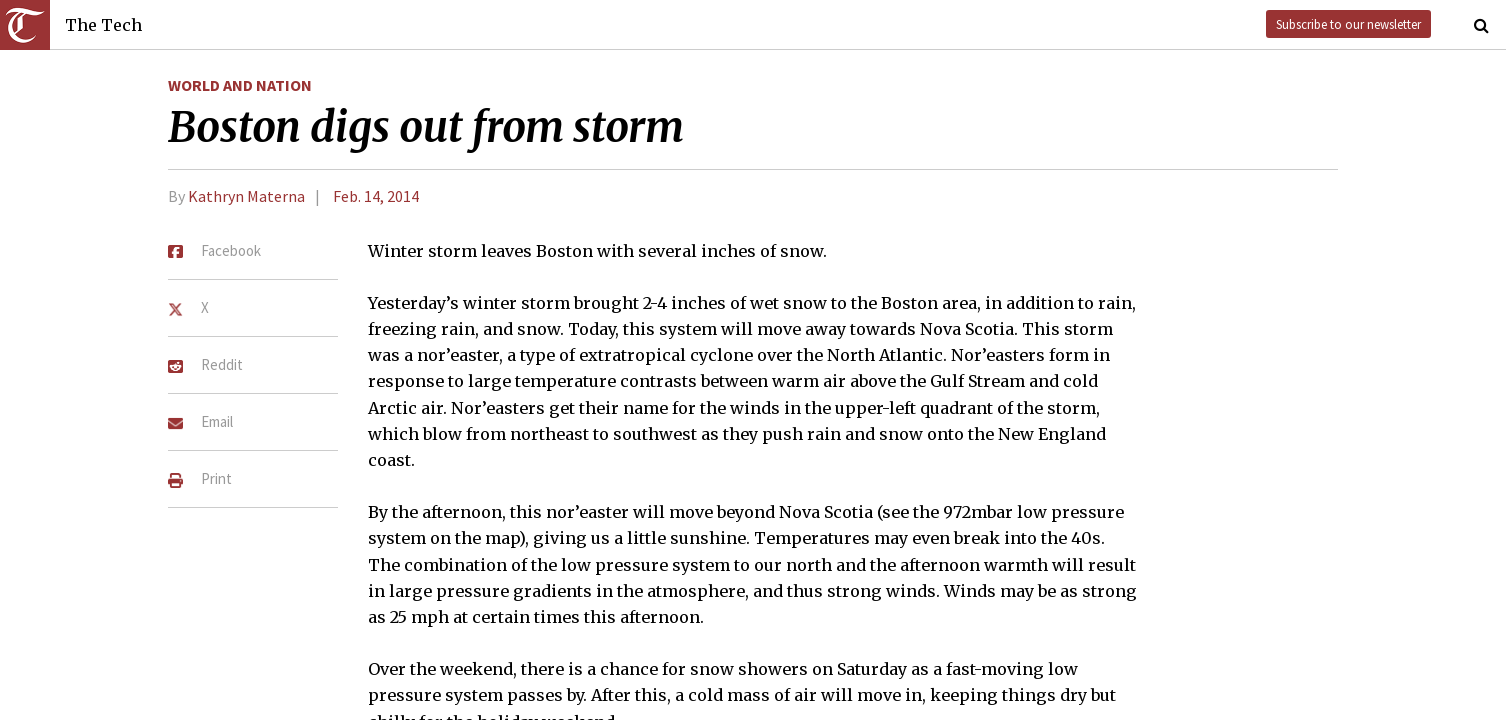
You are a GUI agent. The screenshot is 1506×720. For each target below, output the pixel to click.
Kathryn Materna (246, 196)
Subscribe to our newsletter (1348, 24)
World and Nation (240, 85)
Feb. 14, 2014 (376, 196)
